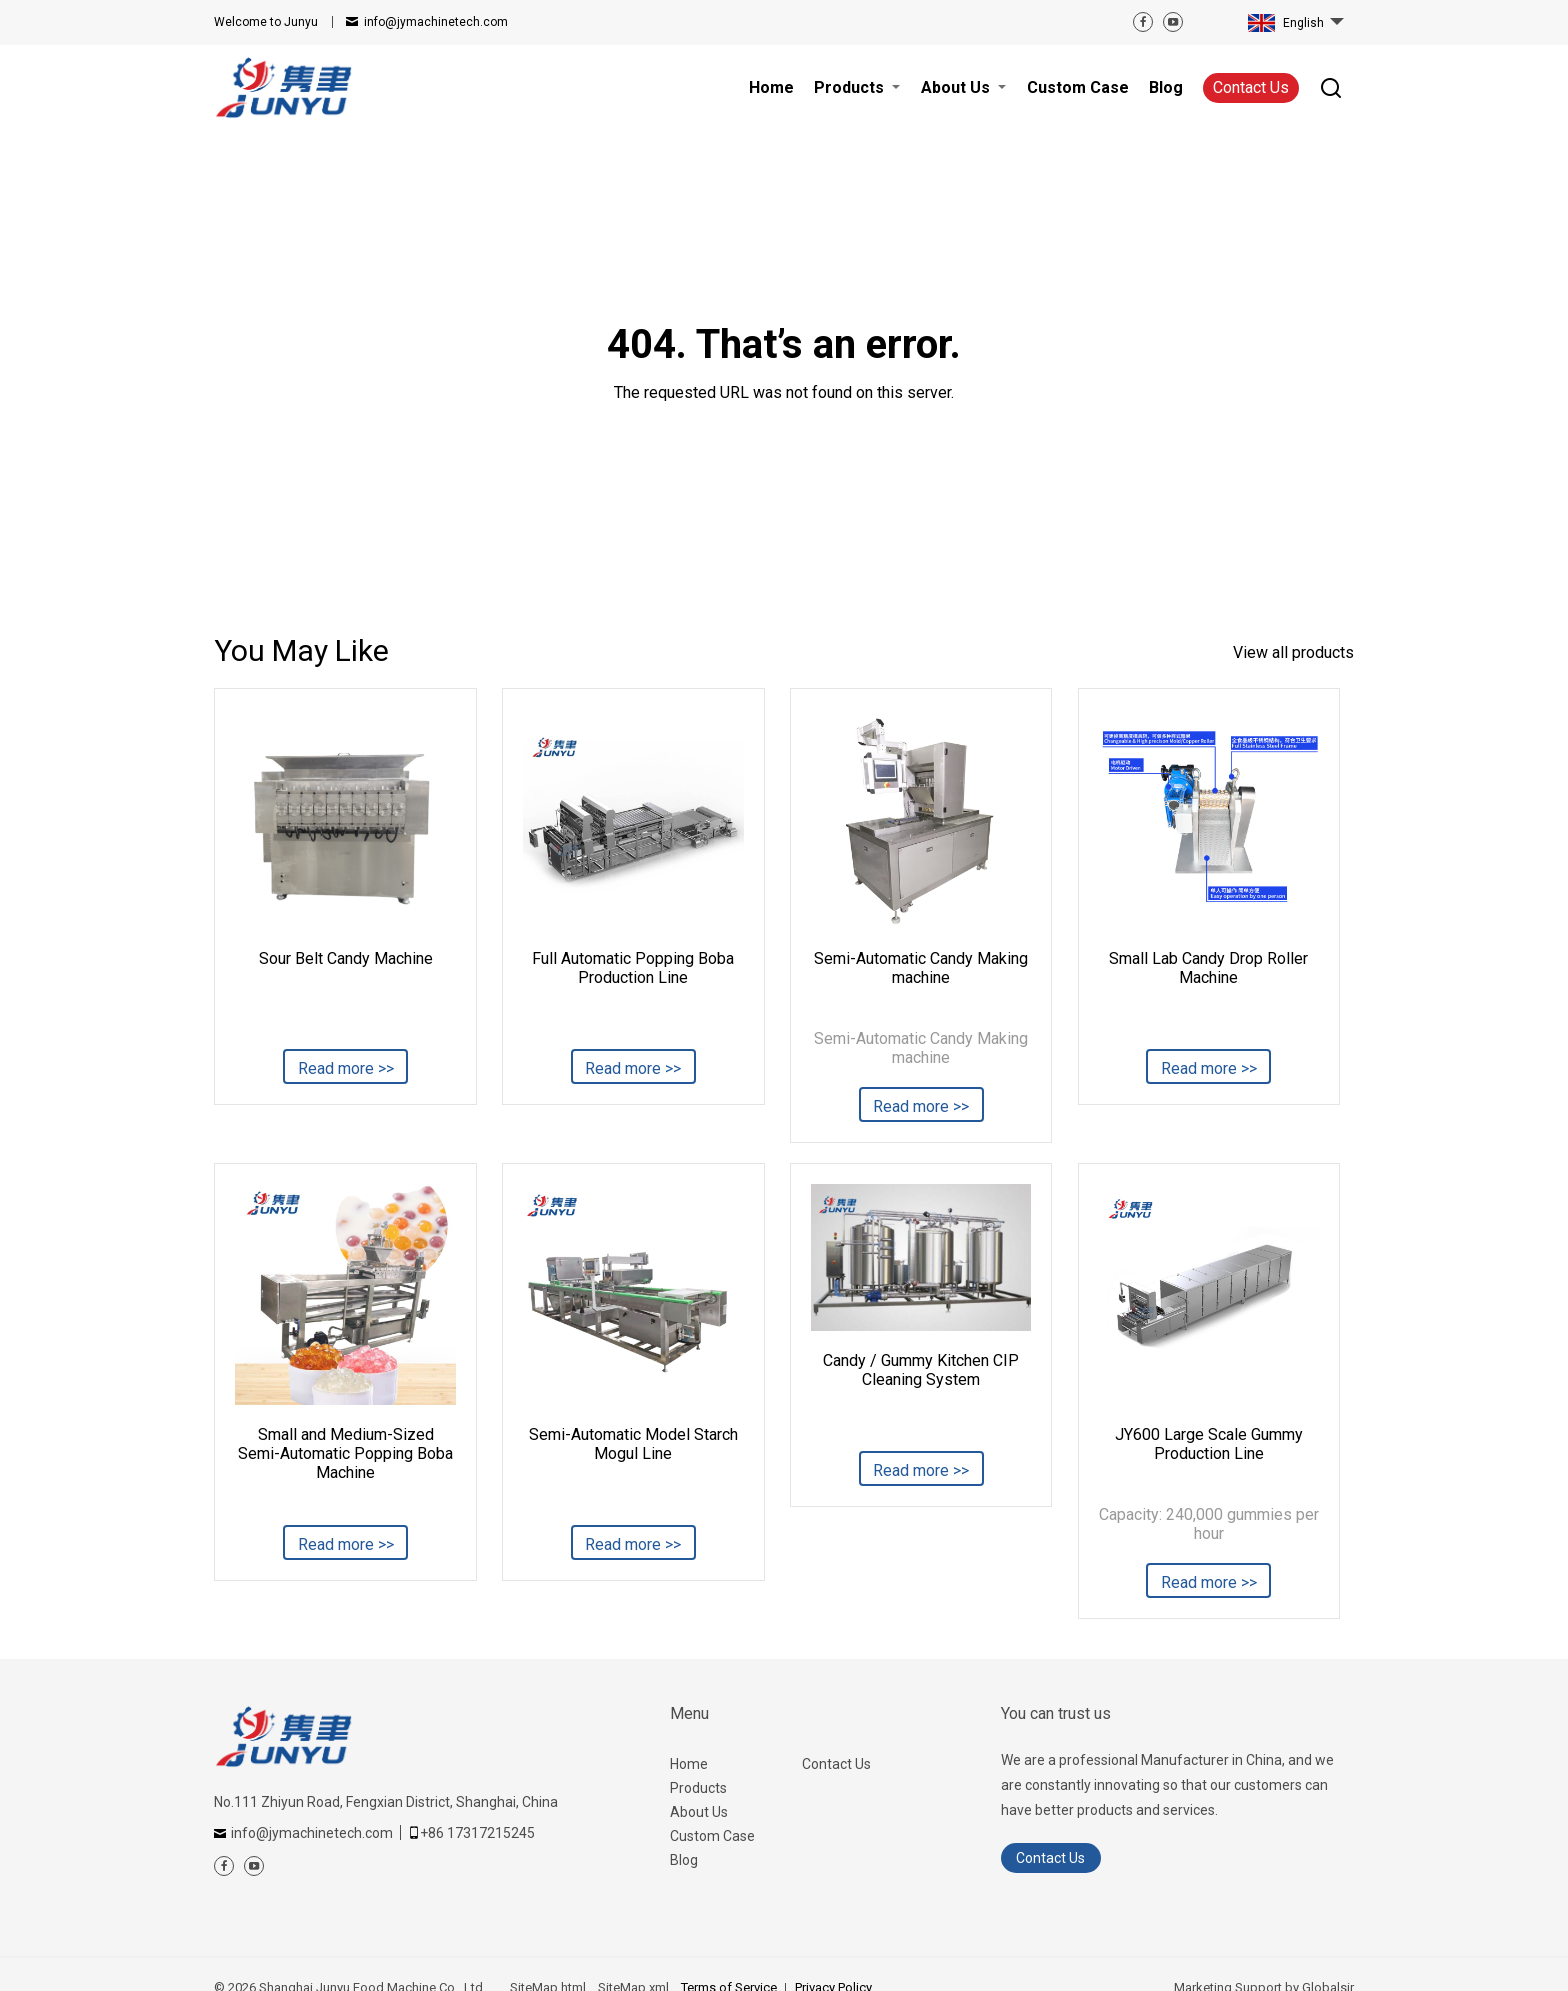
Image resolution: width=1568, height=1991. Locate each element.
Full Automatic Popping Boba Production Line (633, 968)
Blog (684, 1860)
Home (689, 1764)
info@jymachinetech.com (436, 22)
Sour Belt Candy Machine (346, 958)
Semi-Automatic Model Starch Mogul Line (633, 1444)
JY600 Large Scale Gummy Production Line (1209, 1444)
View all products (1293, 652)
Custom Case (712, 1836)
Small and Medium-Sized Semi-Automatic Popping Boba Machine (345, 1453)
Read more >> (346, 1068)
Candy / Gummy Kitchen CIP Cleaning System (921, 1370)
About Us (699, 1812)
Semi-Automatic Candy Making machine (921, 968)
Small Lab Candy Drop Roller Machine (1208, 968)
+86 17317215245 (477, 1833)
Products (698, 1788)
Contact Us (1251, 87)
